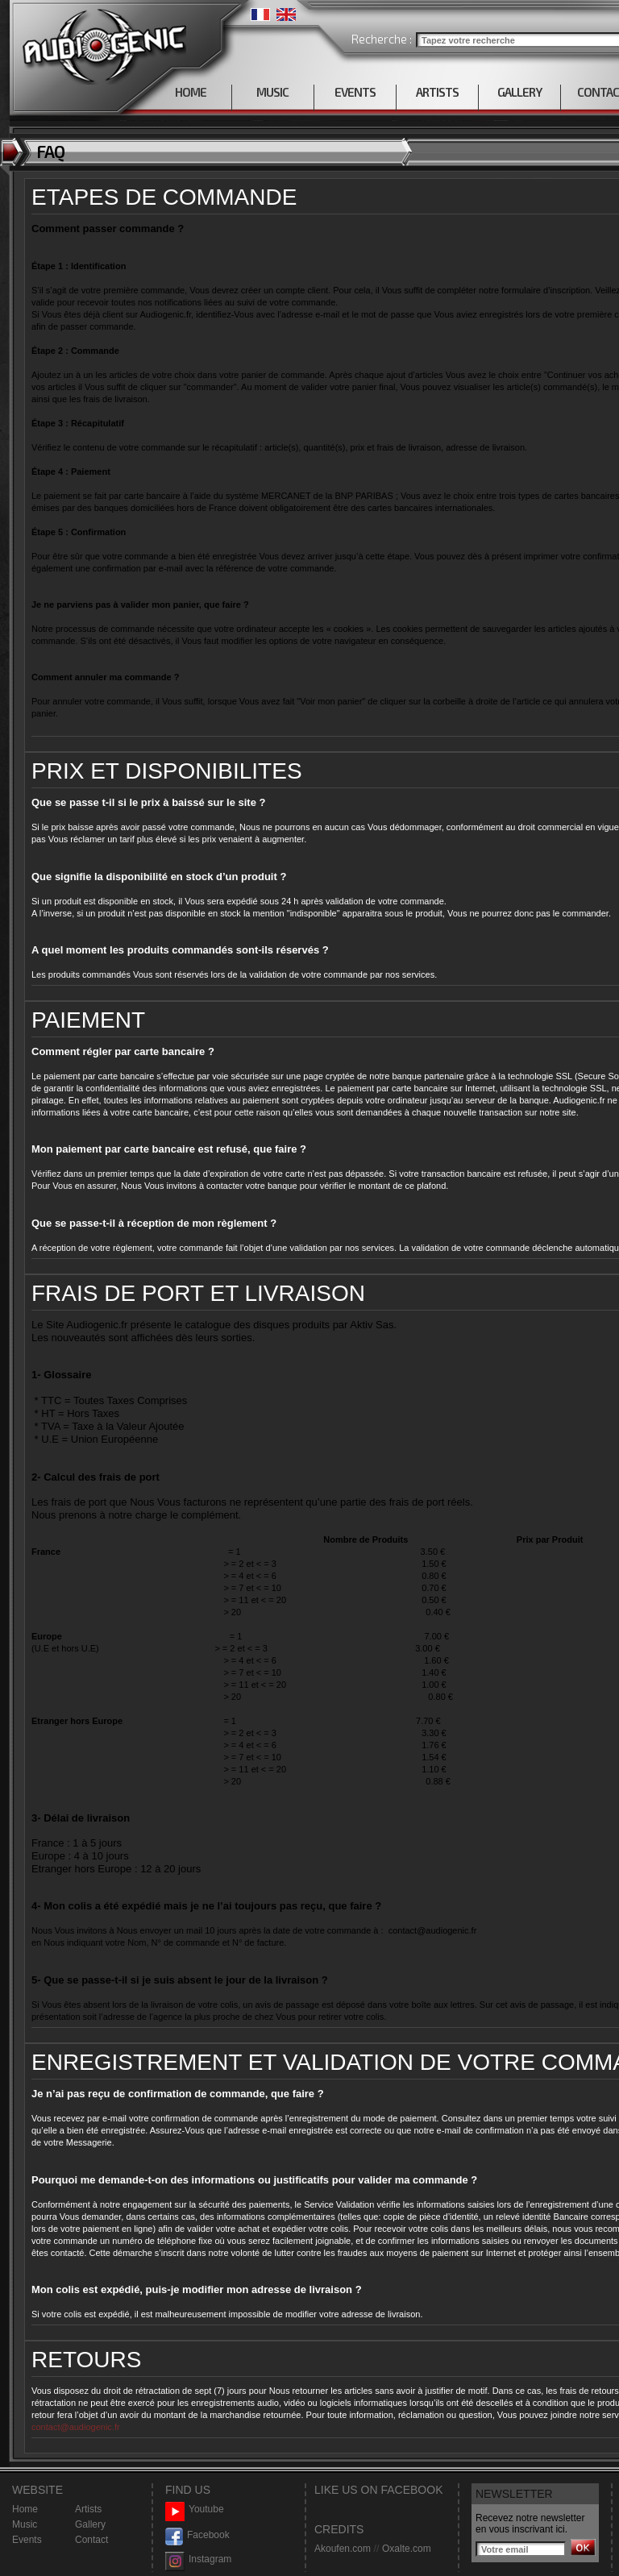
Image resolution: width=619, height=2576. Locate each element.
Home (25, 2509)
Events (27, 2539)
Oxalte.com (406, 2548)
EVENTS (355, 92)
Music (24, 2524)
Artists (88, 2509)
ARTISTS (437, 92)
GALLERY (519, 92)
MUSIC (272, 92)
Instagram (198, 2559)
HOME (190, 92)
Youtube (194, 2509)
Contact (91, 2539)
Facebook (197, 2535)
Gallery (90, 2524)
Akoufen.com (342, 2548)
